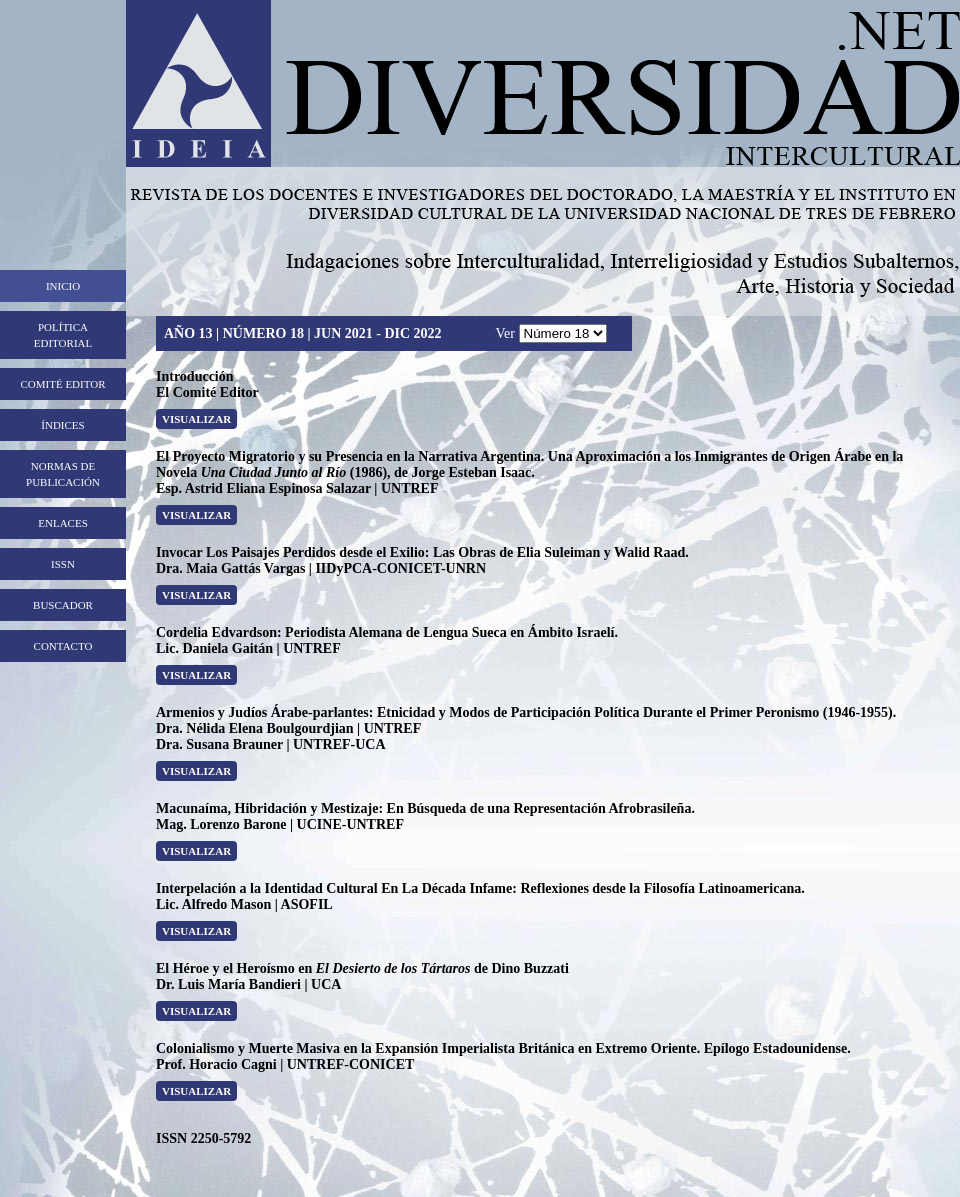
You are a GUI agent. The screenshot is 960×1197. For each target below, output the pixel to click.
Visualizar (196, 419)
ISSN (63, 564)
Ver (507, 333)
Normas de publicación (63, 474)
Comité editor (62, 384)
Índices (62, 425)
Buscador (63, 605)
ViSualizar (196, 931)
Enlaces (63, 523)
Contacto (63, 646)
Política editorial (63, 335)
